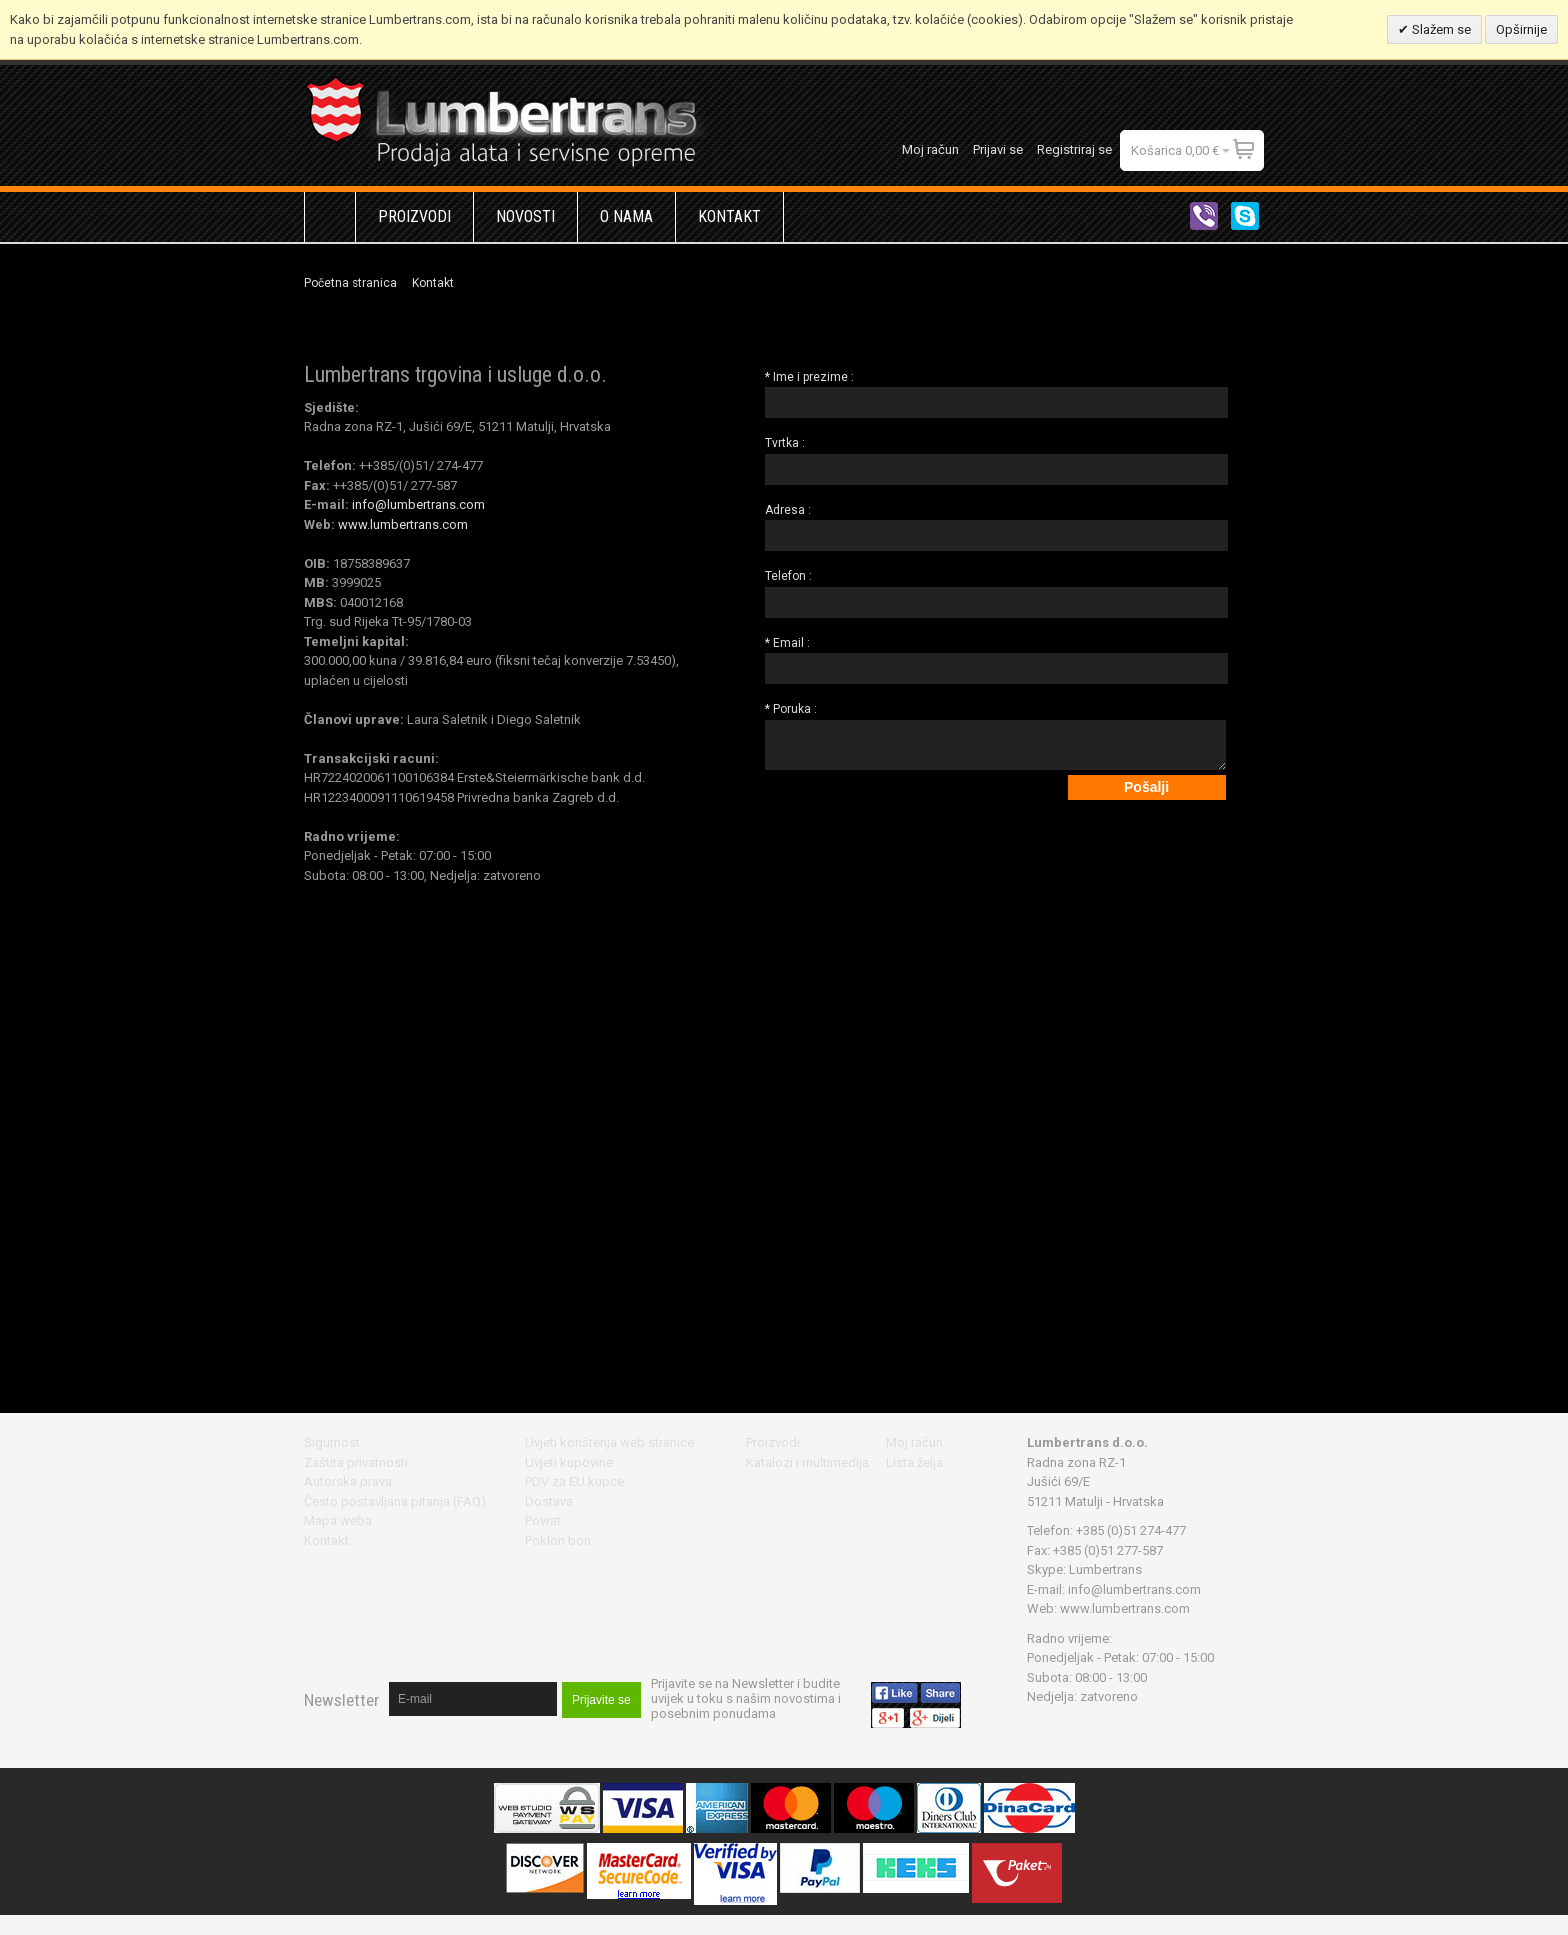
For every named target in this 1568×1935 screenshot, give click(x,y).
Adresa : (788, 510)
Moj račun (930, 149)
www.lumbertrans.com (401, 524)
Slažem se (1440, 29)
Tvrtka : (785, 443)
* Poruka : (791, 709)
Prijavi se (998, 149)
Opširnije (1521, 29)
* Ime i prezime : (809, 377)
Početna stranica (350, 283)
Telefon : (788, 576)
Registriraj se (1074, 149)
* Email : (787, 643)
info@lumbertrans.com (418, 504)
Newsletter (341, 1700)
